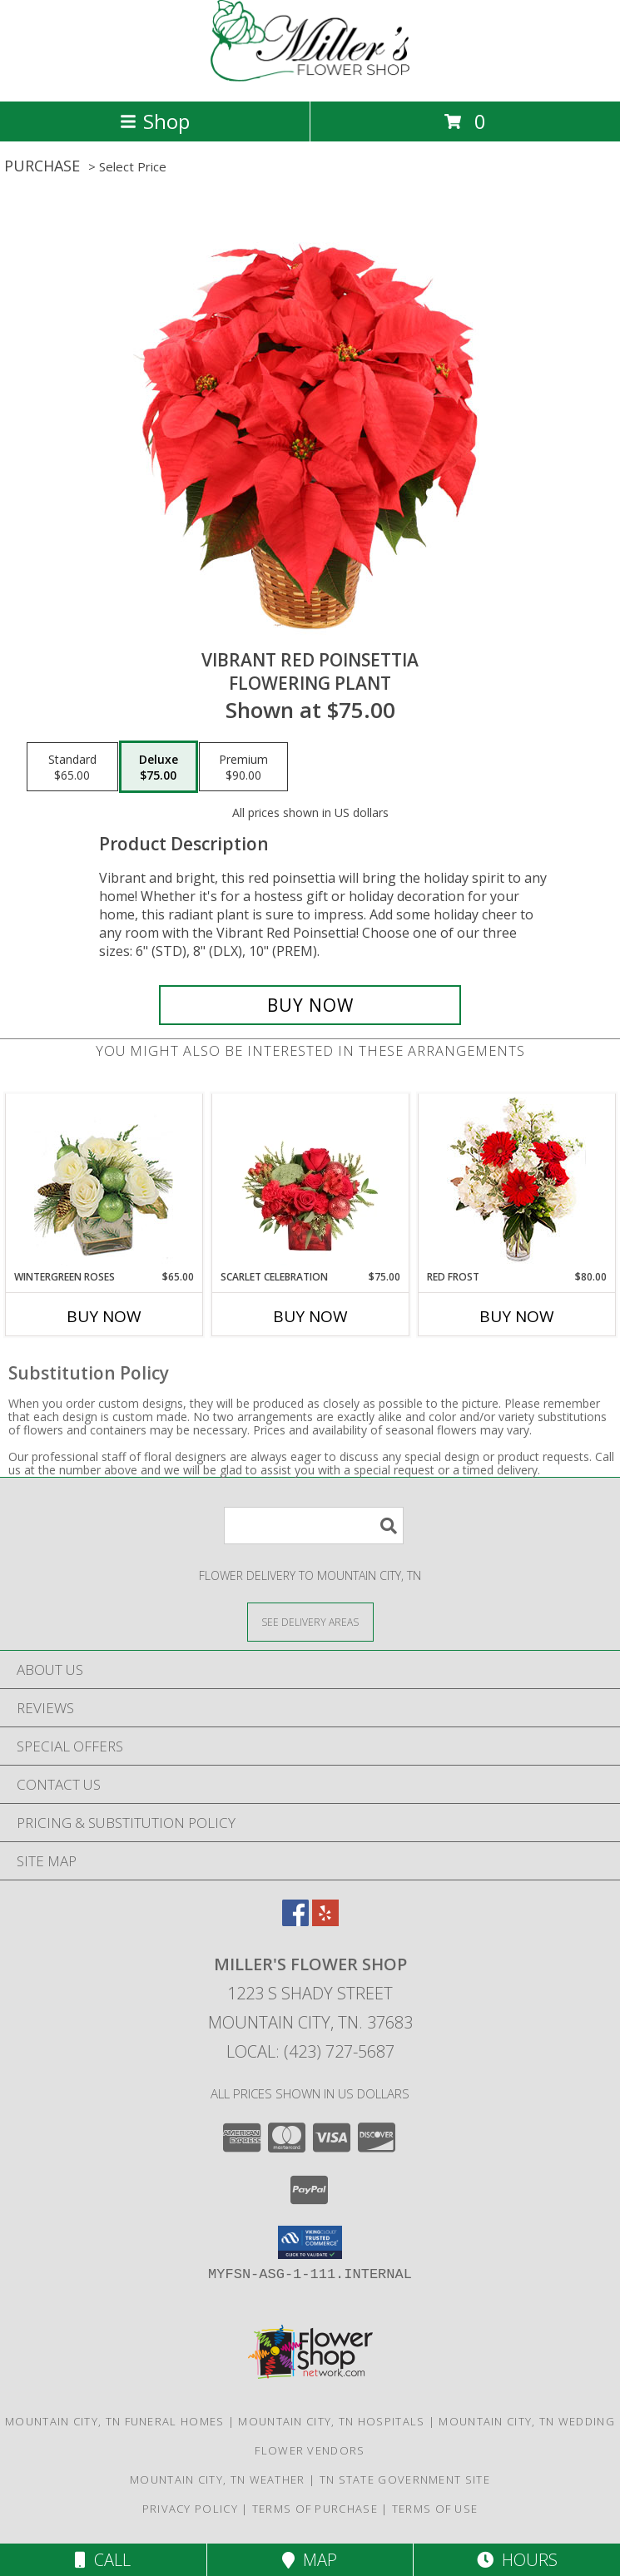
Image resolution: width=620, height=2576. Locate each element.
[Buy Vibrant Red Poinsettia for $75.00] (310, 1005)
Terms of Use (435, 2508)
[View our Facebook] (295, 1920)
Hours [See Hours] (517, 2560)
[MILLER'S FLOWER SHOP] (310, 77)
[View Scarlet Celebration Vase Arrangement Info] (310, 1181)
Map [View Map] (309, 2560)
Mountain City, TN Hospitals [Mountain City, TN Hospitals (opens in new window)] (331, 2421)
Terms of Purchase (315, 2508)
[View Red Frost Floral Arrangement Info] (516, 1181)
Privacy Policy (190, 2508)
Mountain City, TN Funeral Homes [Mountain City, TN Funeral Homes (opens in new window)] (114, 2421)
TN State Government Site (405, 2479)
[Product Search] (314, 1525)
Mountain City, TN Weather (217, 2479)
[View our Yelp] (325, 1920)
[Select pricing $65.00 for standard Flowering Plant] (72, 767)
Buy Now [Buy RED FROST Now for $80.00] (516, 1316)
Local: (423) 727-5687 (310, 2051)
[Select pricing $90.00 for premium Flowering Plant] (243, 767)
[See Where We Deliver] (310, 1621)
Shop (155, 121)
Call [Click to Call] (103, 2560)
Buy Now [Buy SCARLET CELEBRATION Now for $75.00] (310, 1316)
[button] (310, 2242)
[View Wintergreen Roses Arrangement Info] (103, 1181)
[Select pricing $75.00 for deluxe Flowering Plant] (159, 767)
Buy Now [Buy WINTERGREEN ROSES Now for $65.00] (104, 1316)
